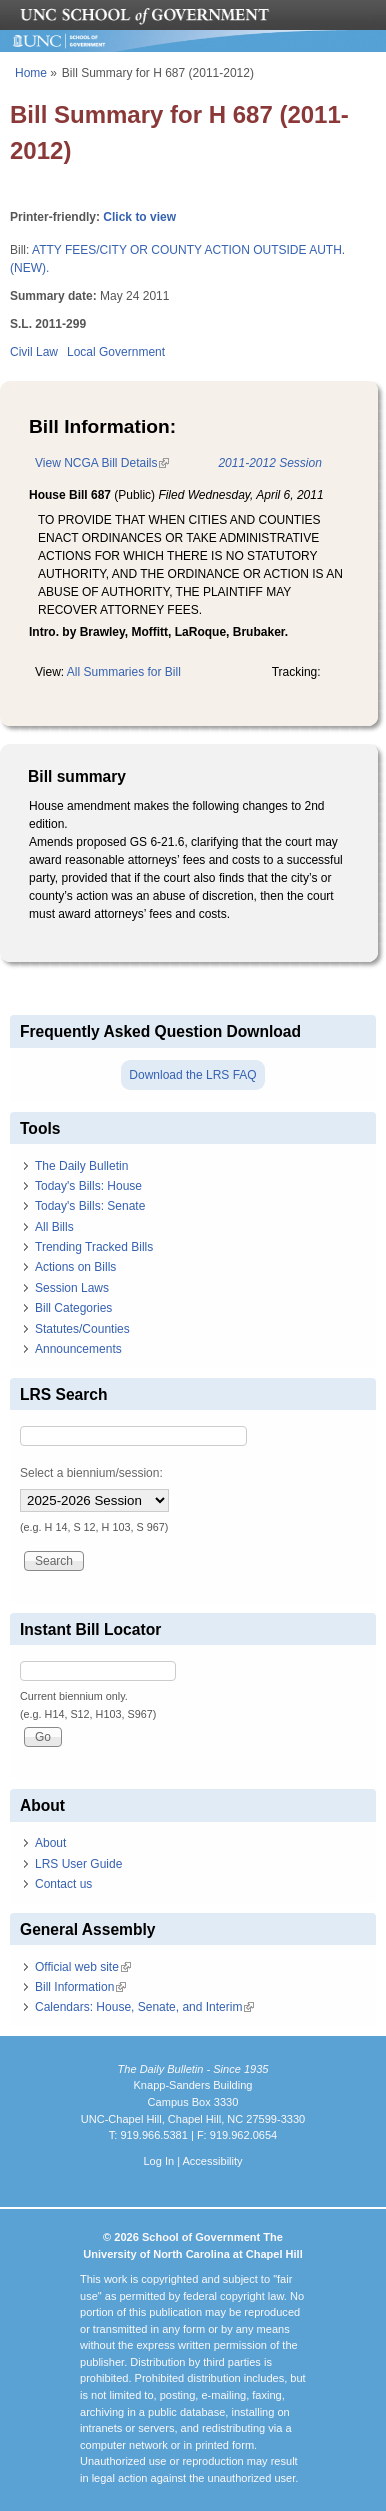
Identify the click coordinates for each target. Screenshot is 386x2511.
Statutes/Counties (82, 1329)
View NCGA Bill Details (102, 463)
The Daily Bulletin (81, 1166)
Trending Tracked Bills (94, 1247)
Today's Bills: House (88, 1186)
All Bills (54, 1227)
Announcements (78, 1349)
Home (31, 73)
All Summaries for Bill (124, 672)
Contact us (63, 1884)
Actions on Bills (75, 1267)
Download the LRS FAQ (192, 1075)
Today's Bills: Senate (90, 1206)
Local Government (116, 352)
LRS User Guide (78, 1864)
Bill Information (80, 1987)
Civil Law (34, 352)
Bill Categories (73, 1308)
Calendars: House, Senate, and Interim (144, 2007)
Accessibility (212, 2161)
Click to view (139, 217)
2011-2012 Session (269, 463)
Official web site (83, 1967)
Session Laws (72, 1288)
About (50, 1843)
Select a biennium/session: (91, 1473)
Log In (158, 2161)
